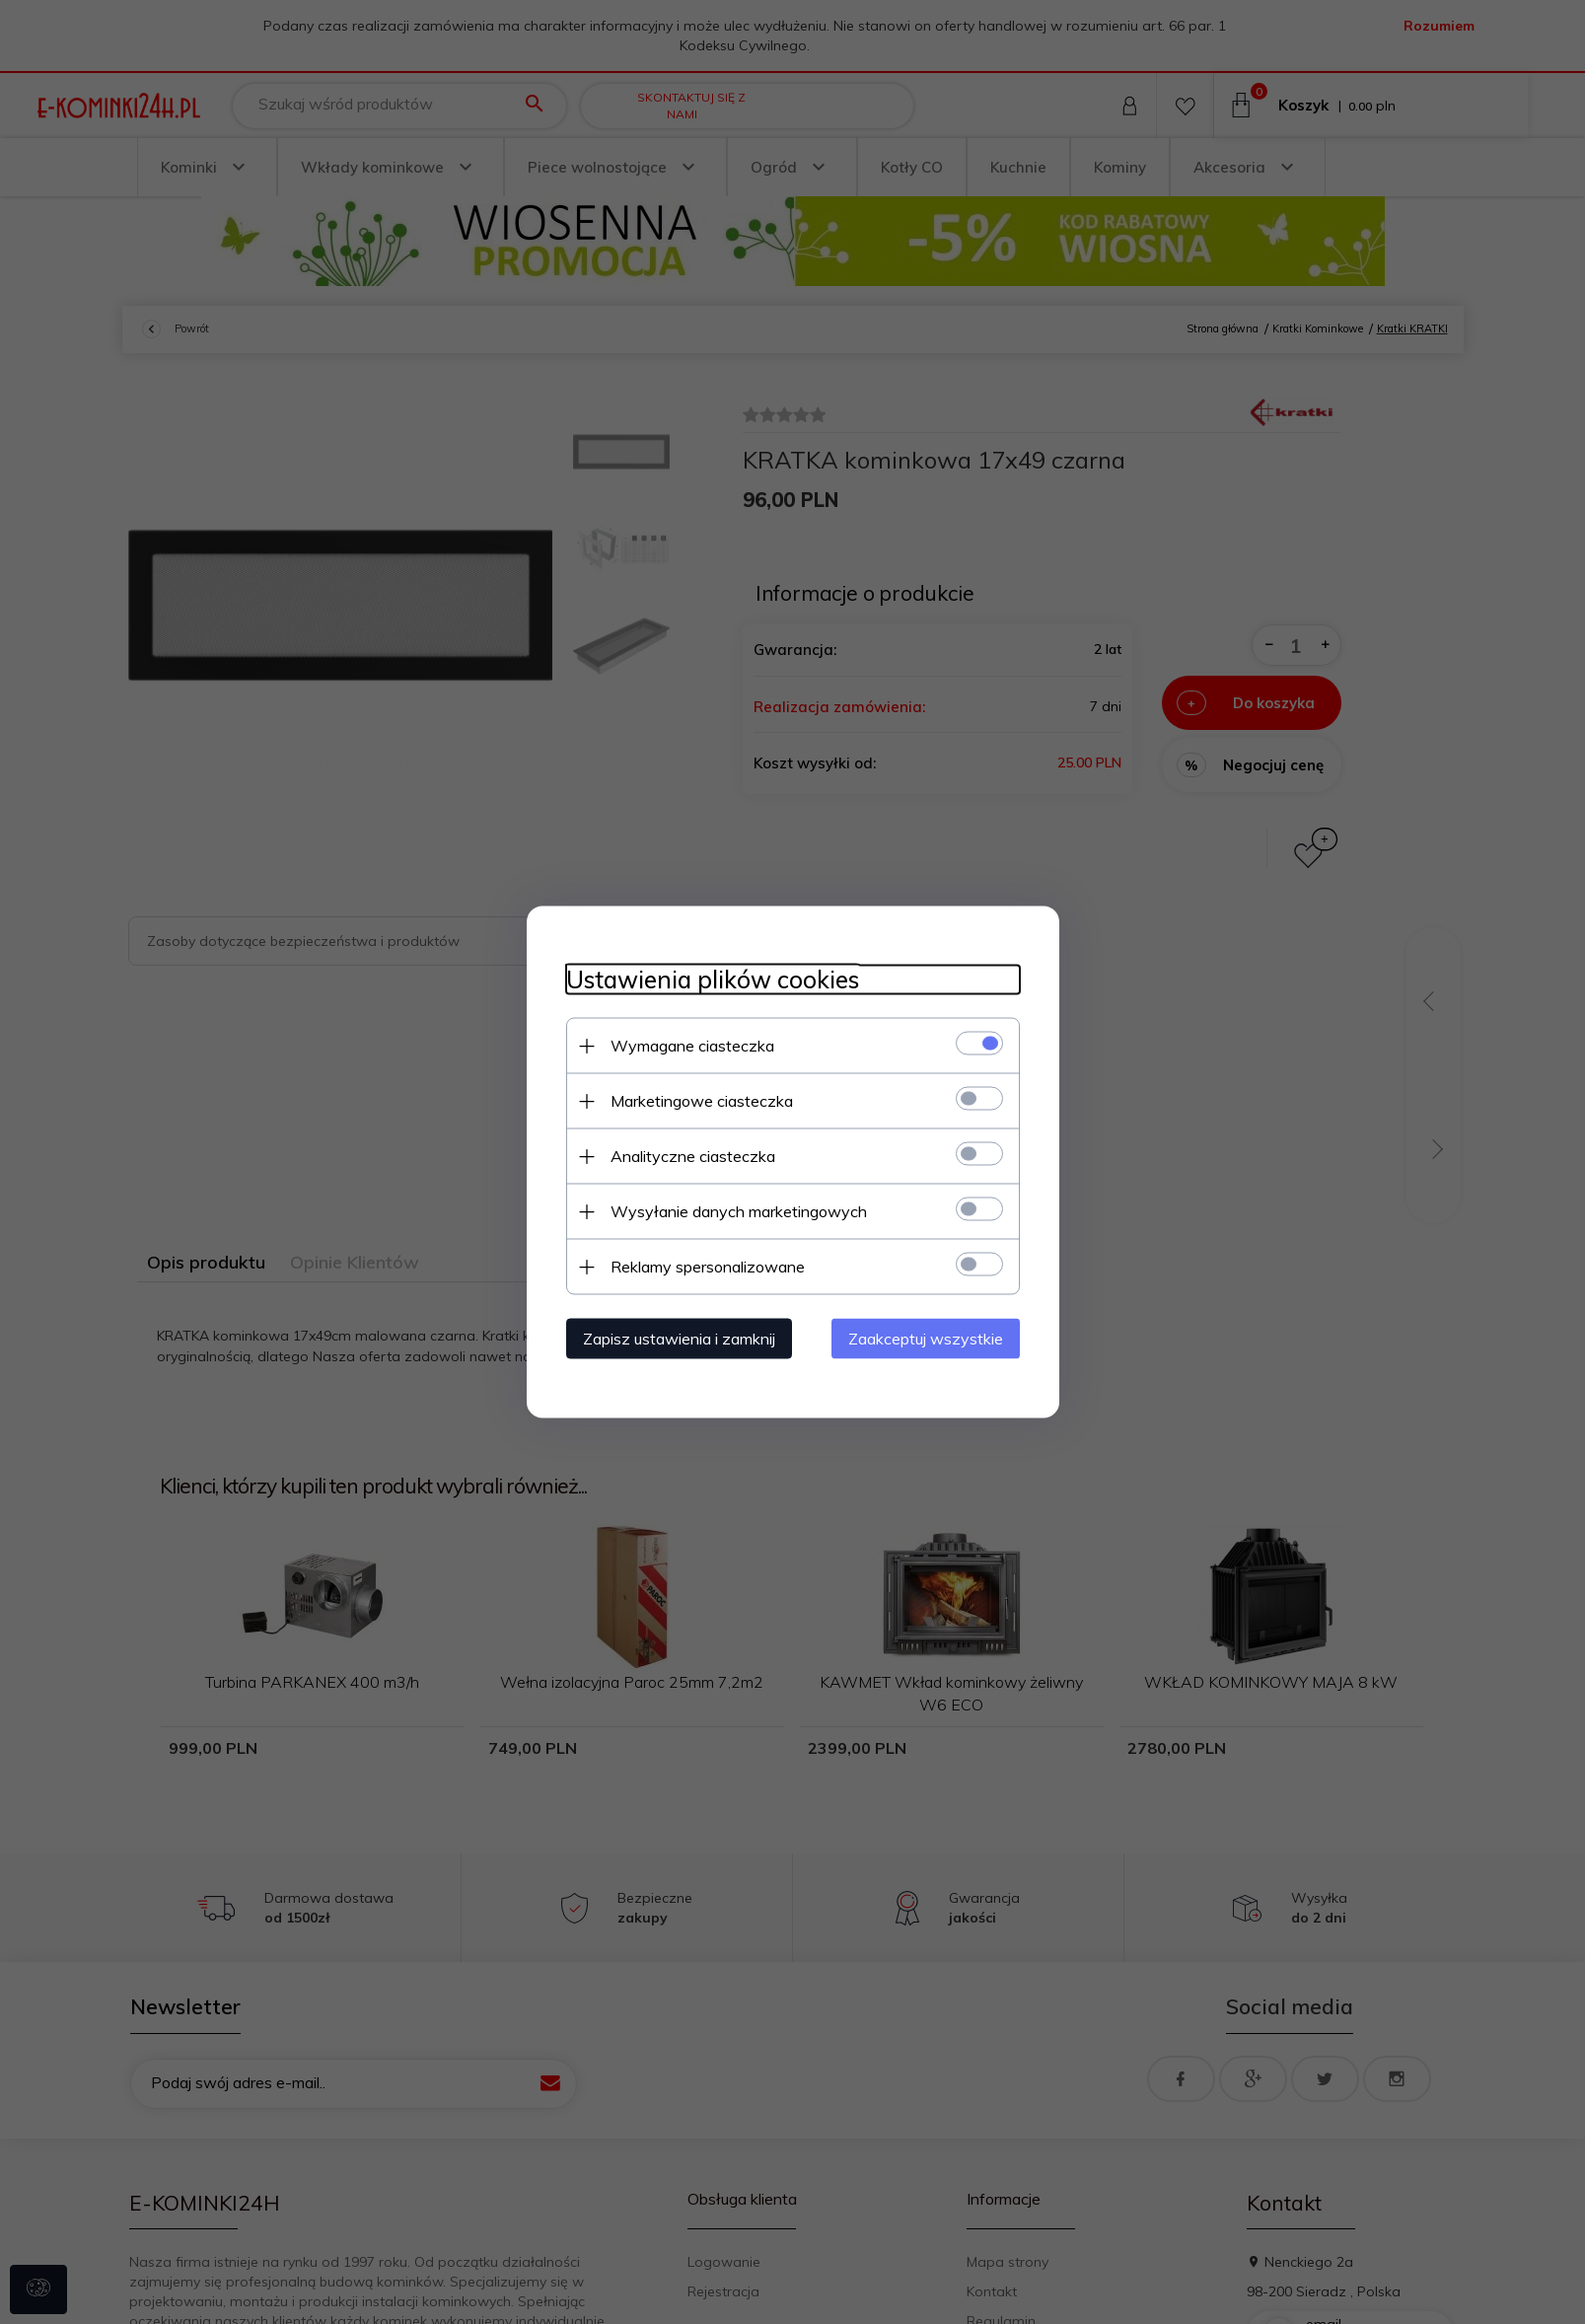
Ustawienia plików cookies (712, 980)
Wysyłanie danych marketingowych (739, 1211)
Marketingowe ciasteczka (702, 1101)
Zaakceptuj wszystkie (925, 1338)
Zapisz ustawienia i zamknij (679, 1338)
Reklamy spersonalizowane (708, 1266)
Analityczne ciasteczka (693, 1156)
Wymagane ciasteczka (692, 1045)
